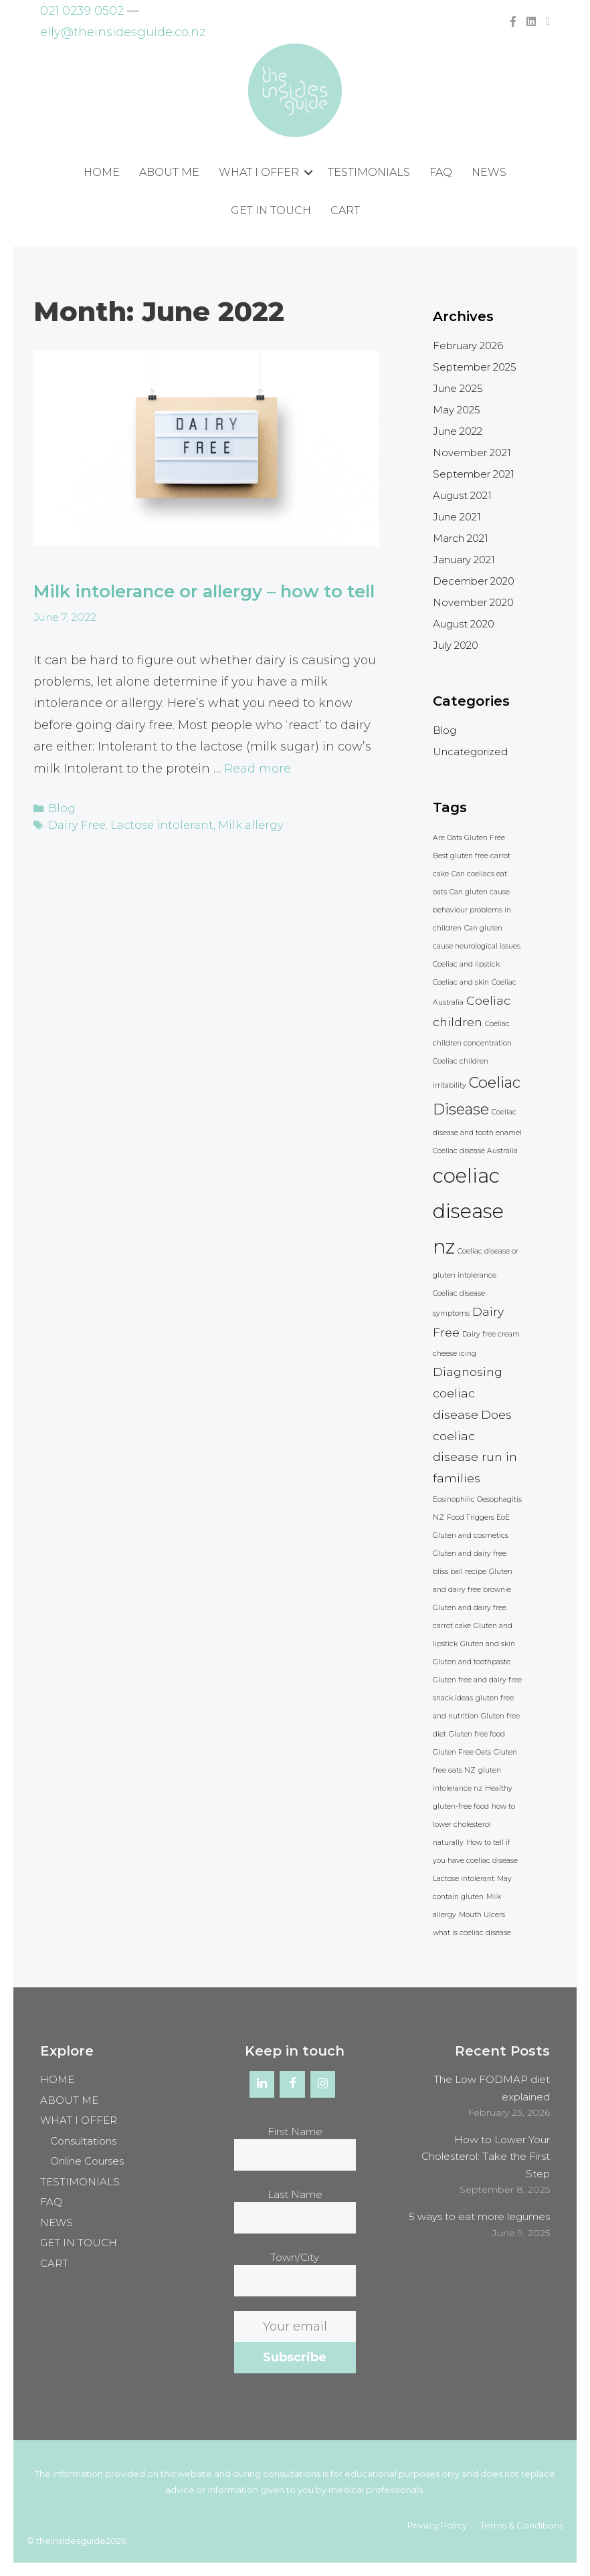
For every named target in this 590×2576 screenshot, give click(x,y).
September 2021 (473, 474)
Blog (61, 835)
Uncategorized (470, 751)
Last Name (295, 2194)
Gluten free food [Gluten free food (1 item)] (477, 1734)
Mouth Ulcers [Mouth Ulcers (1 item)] (482, 1914)
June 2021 (457, 516)
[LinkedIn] (262, 2084)
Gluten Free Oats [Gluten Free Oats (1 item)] (462, 1752)
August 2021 (462, 495)
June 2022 (457, 431)
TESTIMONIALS (369, 172)
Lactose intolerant (155, 850)
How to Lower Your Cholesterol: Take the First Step (485, 2156)
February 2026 (468, 345)
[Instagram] (323, 2084)
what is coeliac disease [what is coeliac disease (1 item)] (472, 1932)
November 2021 (472, 452)
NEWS (489, 172)
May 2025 (456, 409)
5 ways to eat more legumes (479, 2216)
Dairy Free (76, 850)
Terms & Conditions (521, 2525)
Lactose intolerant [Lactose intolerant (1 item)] (463, 1878)
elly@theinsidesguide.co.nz (122, 32)
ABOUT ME (169, 172)
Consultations (83, 2141)
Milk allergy (238, 850)
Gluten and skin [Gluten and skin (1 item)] (487, 1644)
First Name (295, 2131)
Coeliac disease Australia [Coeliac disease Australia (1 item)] (475, 1151)
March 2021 (460, 538)
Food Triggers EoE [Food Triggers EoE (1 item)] (478, 1517)
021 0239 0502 (82, 10)
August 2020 (463, 623)
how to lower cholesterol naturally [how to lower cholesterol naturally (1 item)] (474, 1824)
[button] (308, 173)
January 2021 (464, 559)
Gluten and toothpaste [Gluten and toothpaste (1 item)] (471, 1662)
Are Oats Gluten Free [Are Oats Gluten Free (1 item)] (469, 837)
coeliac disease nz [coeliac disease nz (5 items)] (468, 1211)
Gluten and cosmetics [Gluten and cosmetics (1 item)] (470, 1535)
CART (345, 210)
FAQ (440, 172)
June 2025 (458, 388)
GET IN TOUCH (271, 210)
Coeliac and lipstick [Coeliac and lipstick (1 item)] (466, 964)
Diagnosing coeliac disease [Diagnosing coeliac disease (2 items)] (467, 1393)
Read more (257, 796)
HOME (102, 172)
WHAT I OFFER (259, 172)
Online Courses (87, 2161)
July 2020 (455, 645)
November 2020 (473, 602)
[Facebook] (292, 2084)
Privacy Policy (437, 2525)
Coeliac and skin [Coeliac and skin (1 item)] (461, 982)
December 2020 (473, 581)
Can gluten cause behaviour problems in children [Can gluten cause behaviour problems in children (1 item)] (472, 910)
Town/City (294, 2257)
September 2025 (474, 367)
